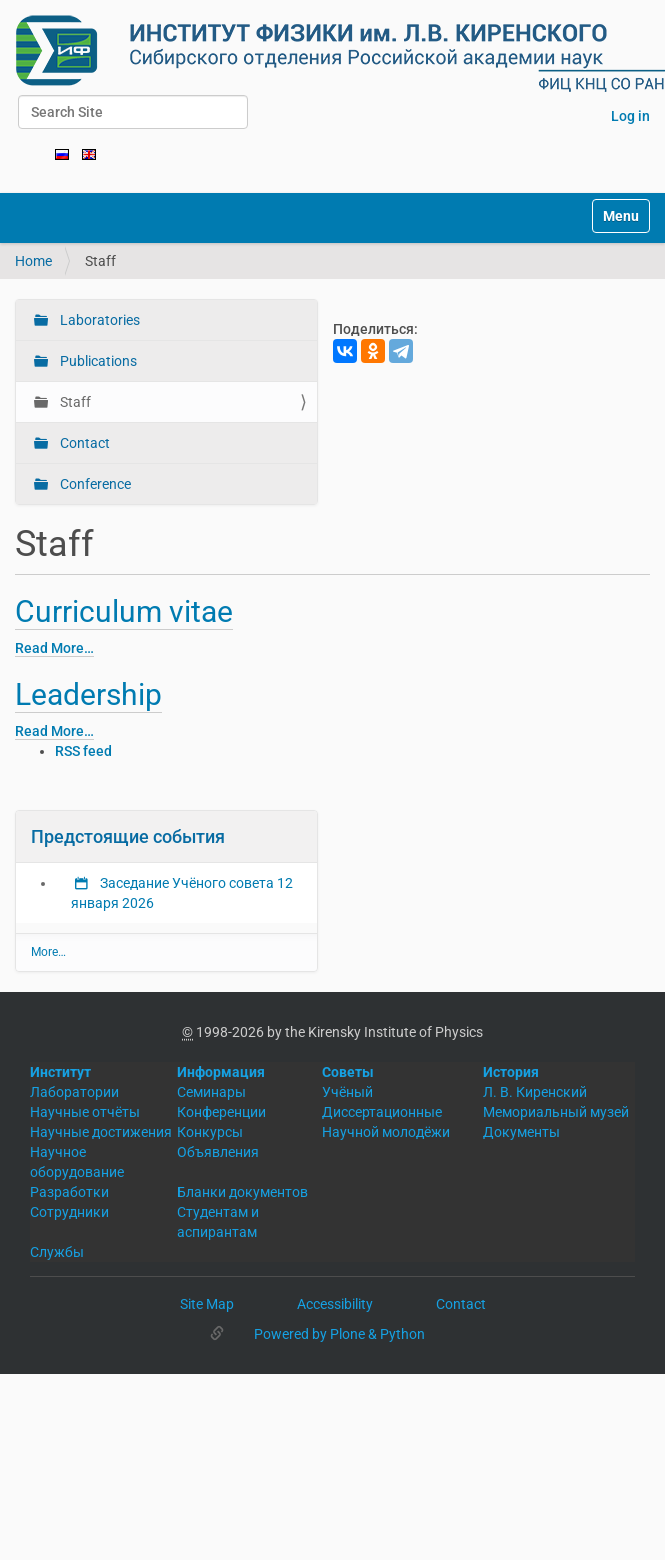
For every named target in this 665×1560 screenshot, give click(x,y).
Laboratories (98, 320)
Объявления (218, 1152)
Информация (221, 1072)
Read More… (54, 648)
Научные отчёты (85, 1112)
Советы (348, 1072)
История (511, 1072)
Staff (74, 402)
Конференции (221, 1112)
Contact (83, 443)
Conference (94, 484)
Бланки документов (242, 1192)
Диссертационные (382, 1112)
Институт (60, 1072)
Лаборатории (74, 1092)
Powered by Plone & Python (339, 1334)
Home (33, 261)
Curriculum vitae (124, 611)
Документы (521, 1132)
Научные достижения (101, 1132)
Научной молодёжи (386, 1132)
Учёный (347, 1092)
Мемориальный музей (556, 1112)
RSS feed (83, 751)
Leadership (88, 694)
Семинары (211, 1092)
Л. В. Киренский (535, 1092)
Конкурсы (210, 1132)
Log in (630, 116)
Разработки (69, 1192)
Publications (97, 361)
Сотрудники (69, 1212)
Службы (57, 1252)
